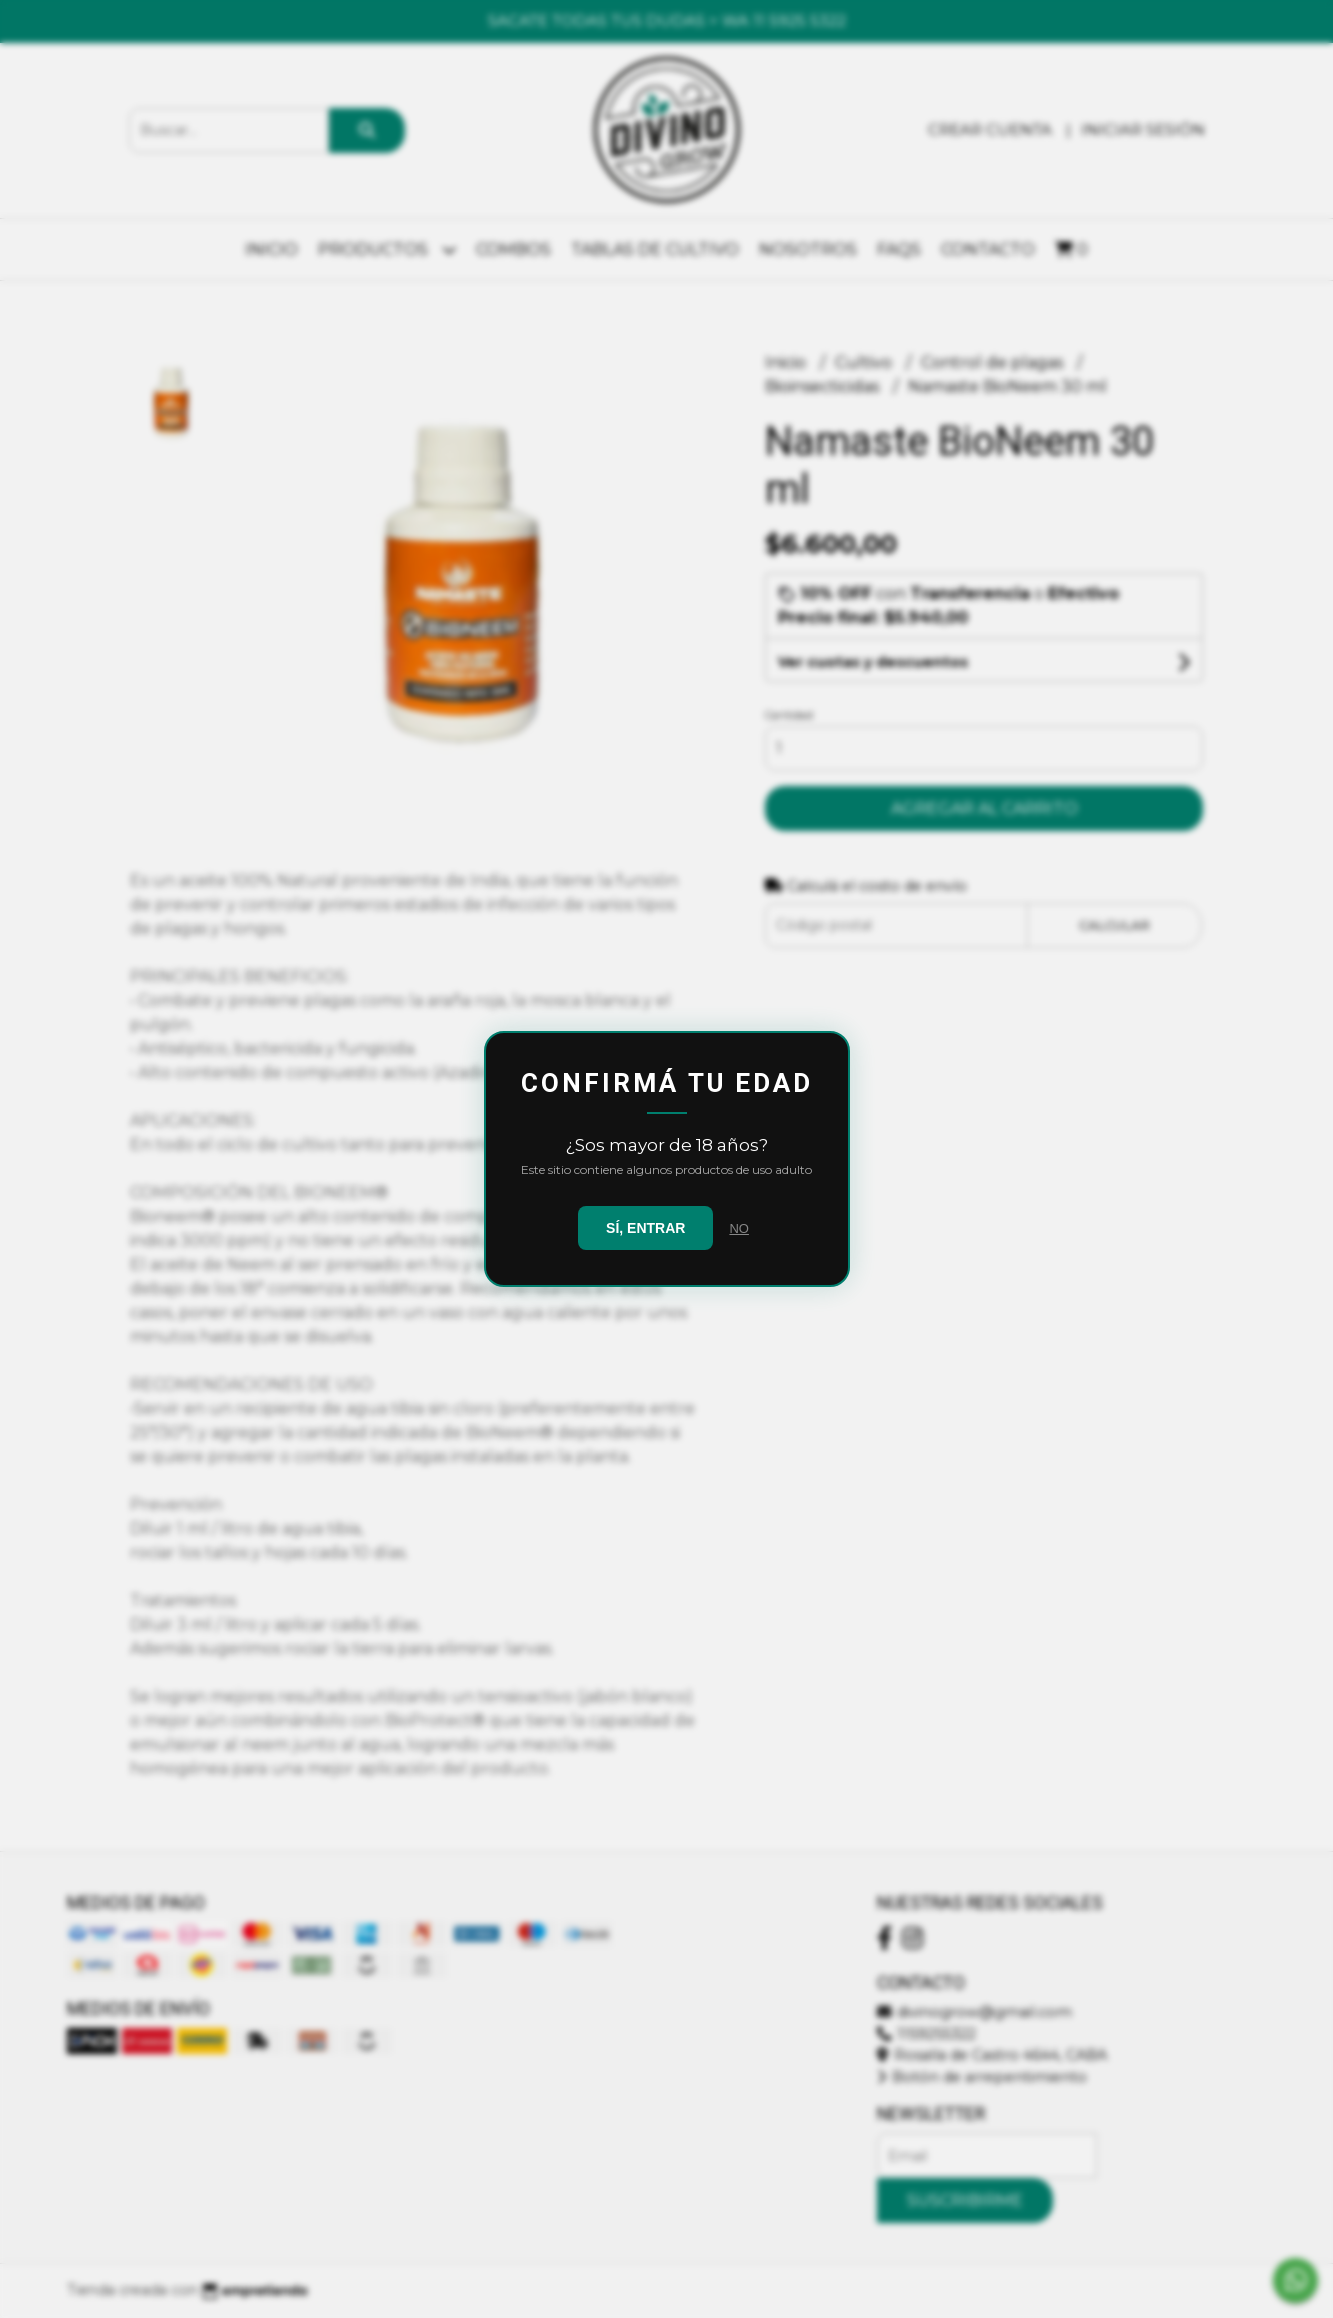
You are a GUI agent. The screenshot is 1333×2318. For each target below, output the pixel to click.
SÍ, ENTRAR (645, 1228)
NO (739, 1228)
